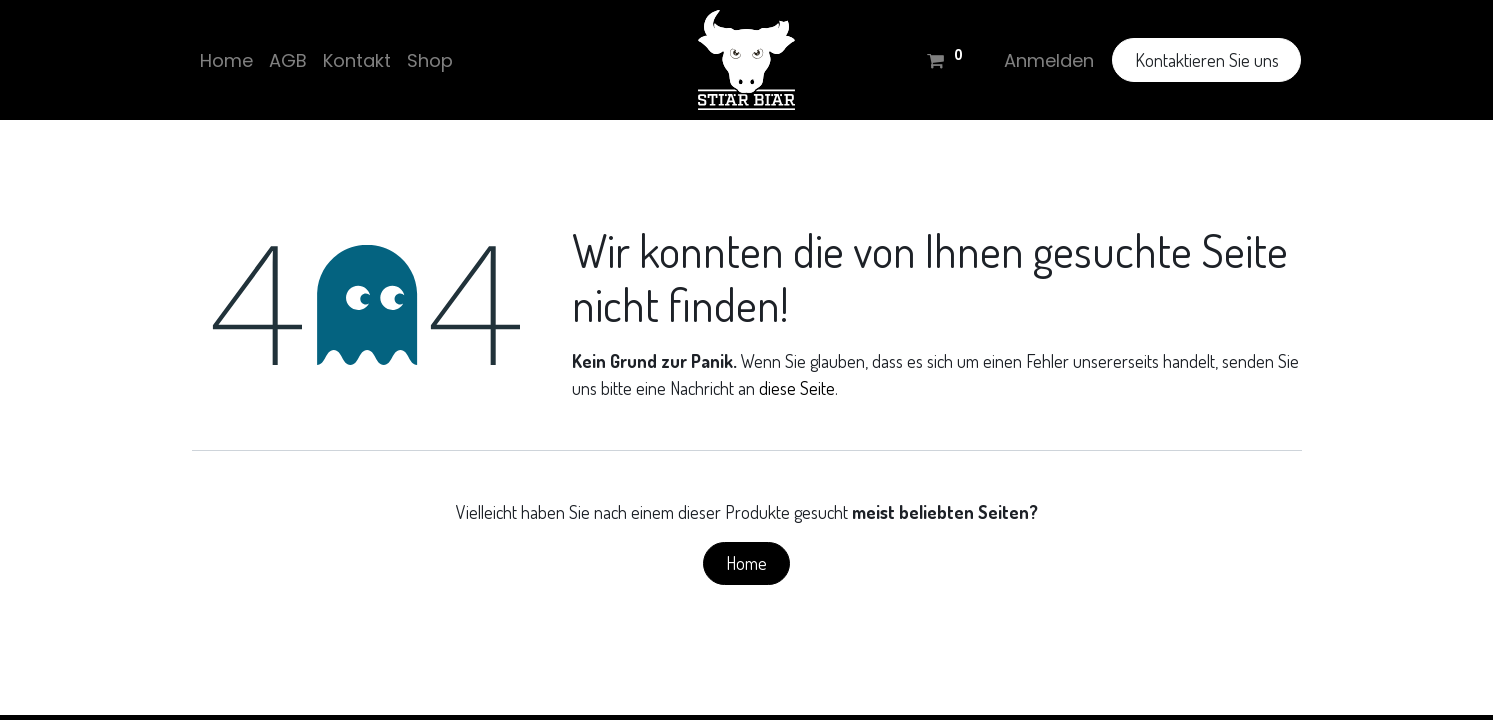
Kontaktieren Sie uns (1207, 60)
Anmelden (1049, 60)
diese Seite (797, 388)
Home (746, 563)
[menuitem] (226, 60)
